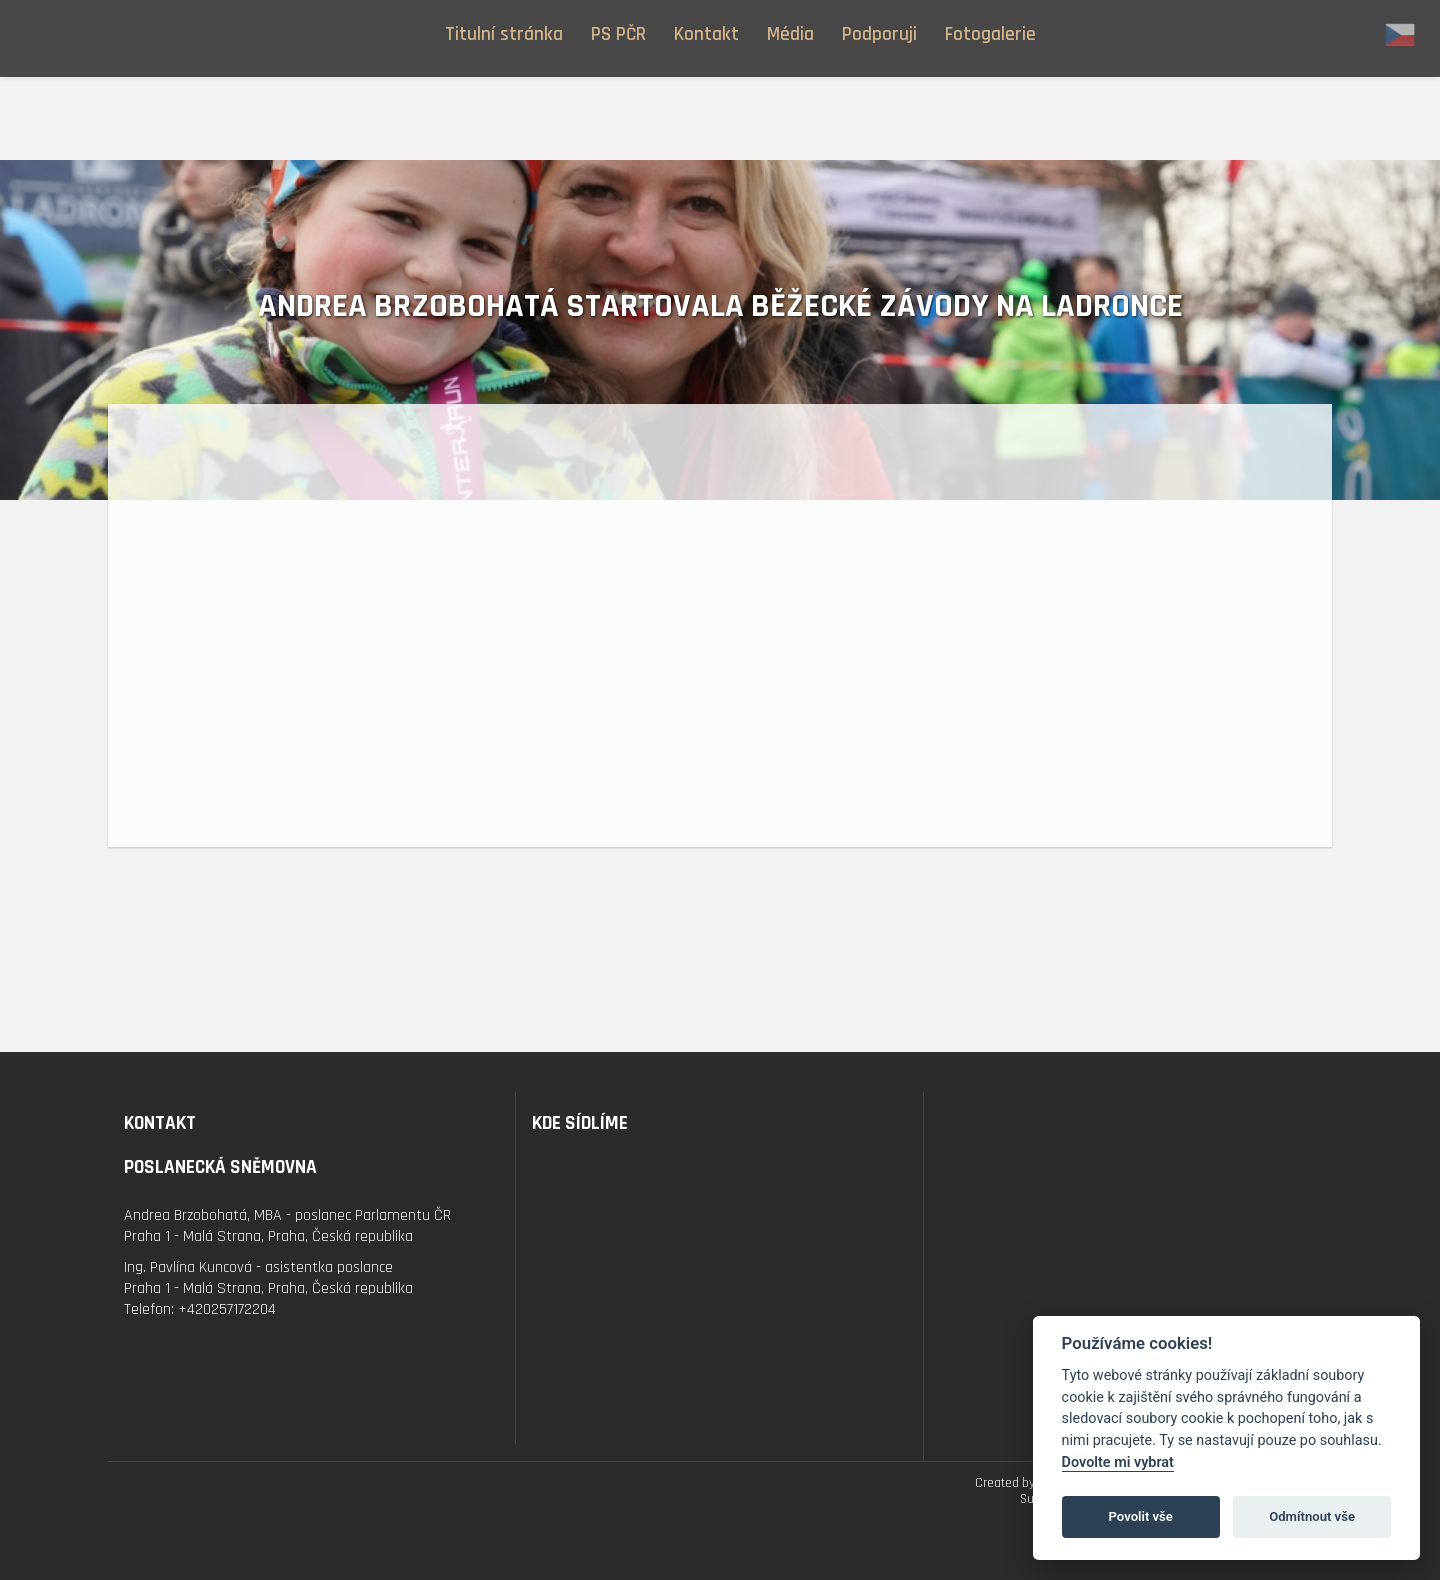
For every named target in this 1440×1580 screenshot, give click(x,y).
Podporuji (879, 34)
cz (1400, 35)
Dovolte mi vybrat (1118, 1462)
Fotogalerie (990, 34)
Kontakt (706, 34)
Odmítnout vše (1312, 1516)
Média (790, 34)
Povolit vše (1141, 1516)
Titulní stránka (504, 34)
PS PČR (618, 34)
